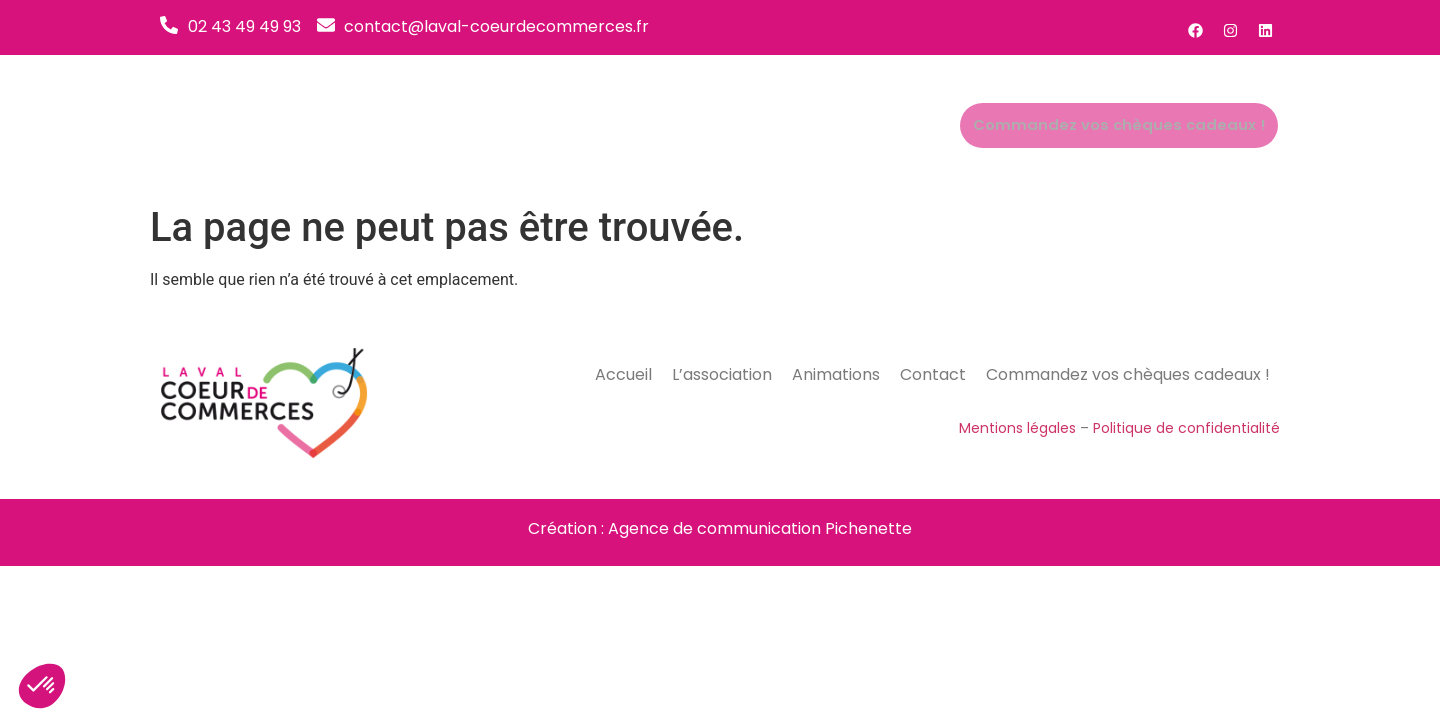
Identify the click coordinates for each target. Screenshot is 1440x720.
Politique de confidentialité (1186, 428)
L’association (718, 125)
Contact (940, 125)
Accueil (614, 125)
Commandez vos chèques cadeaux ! (1132, 126)
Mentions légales (1017, 428)
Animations (839, 125)
